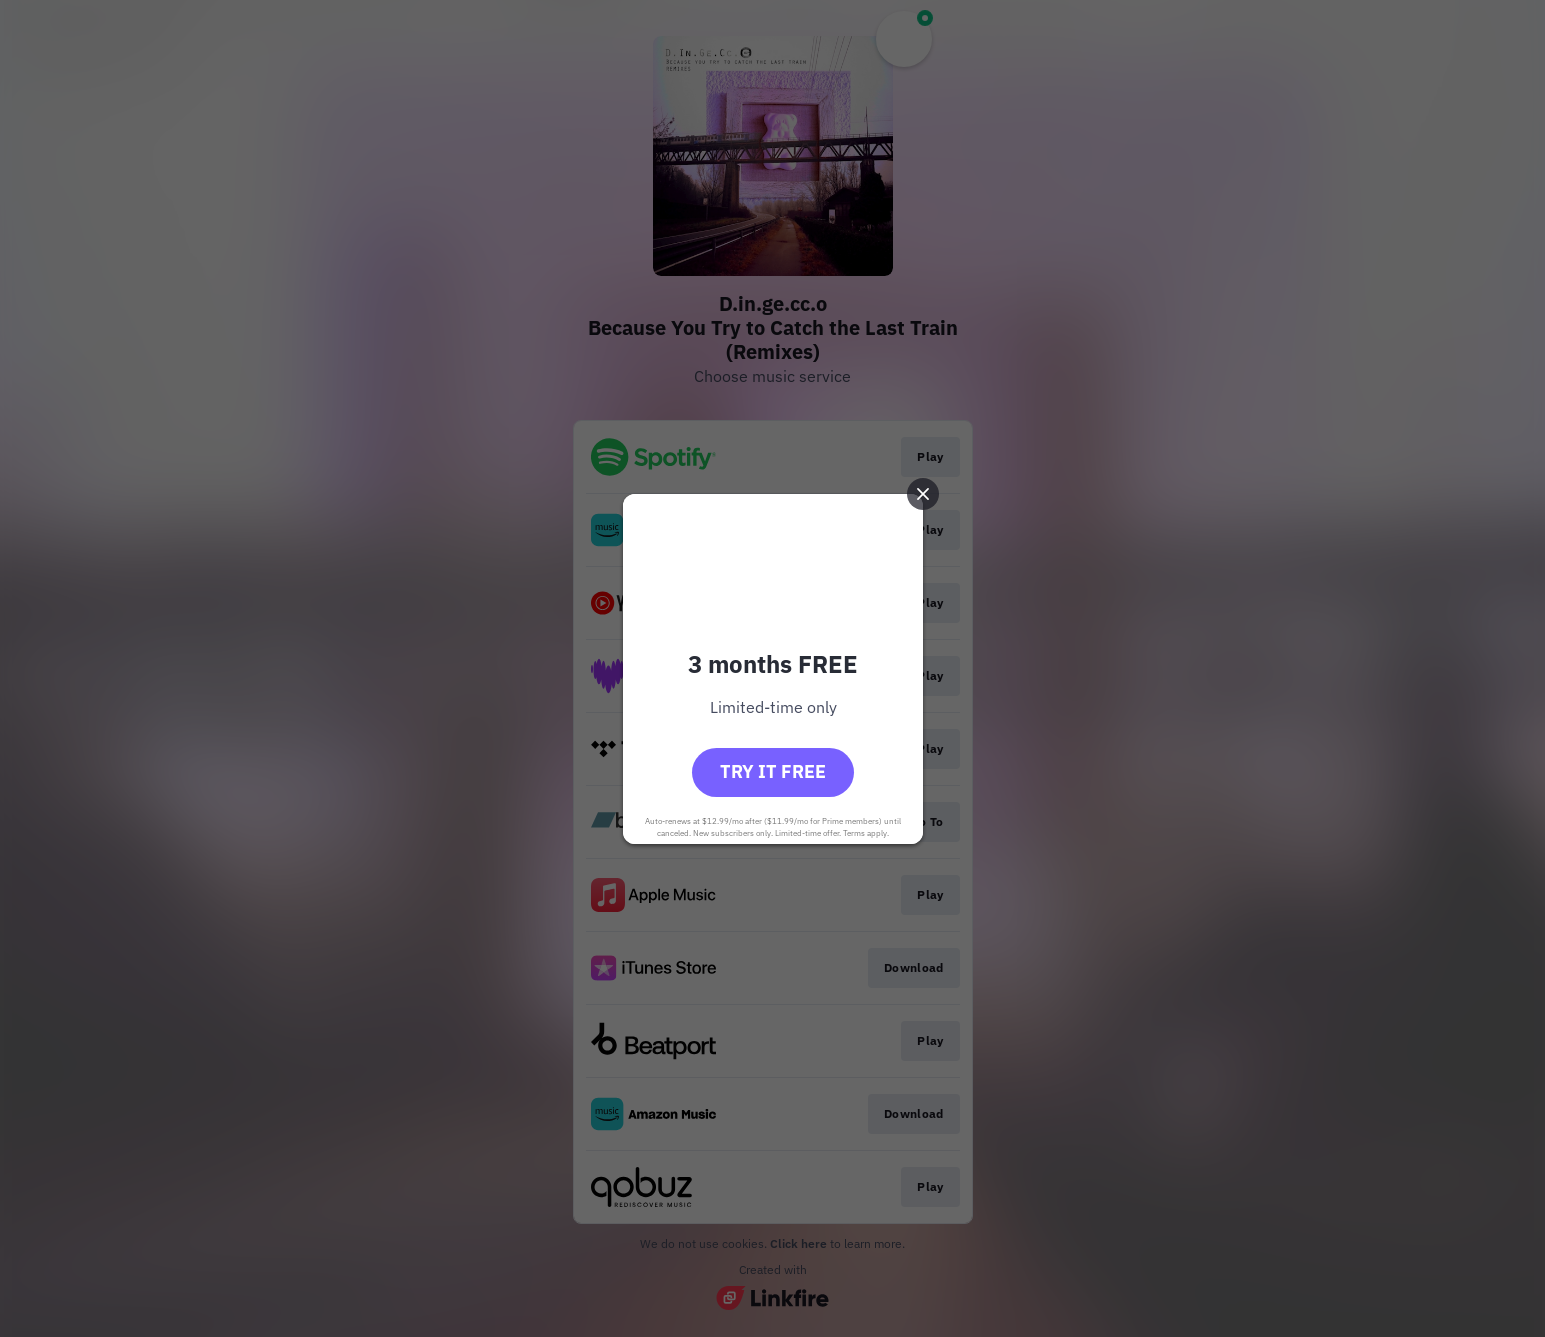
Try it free (773, 771)
